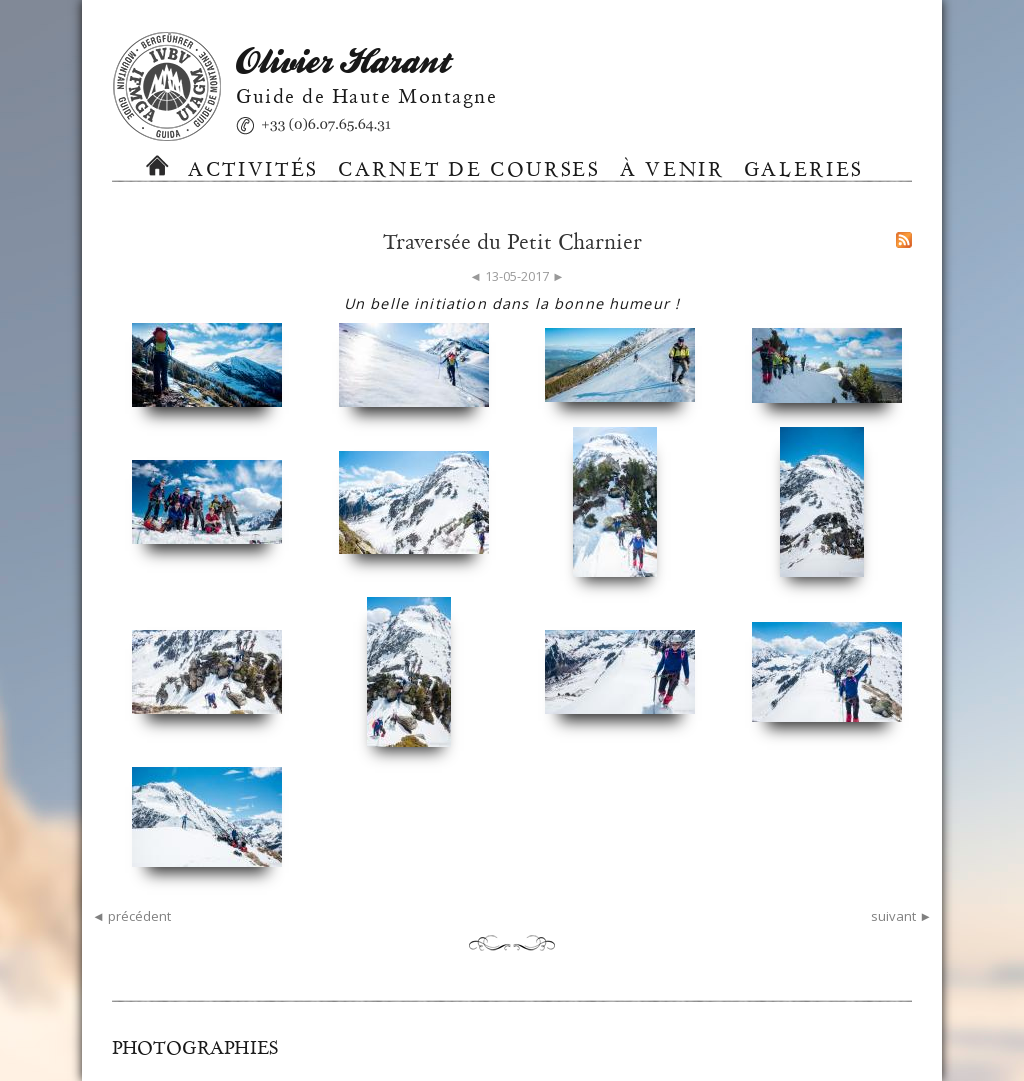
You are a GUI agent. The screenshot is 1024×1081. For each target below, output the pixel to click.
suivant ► (901, 916)
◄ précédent (131, 916)
